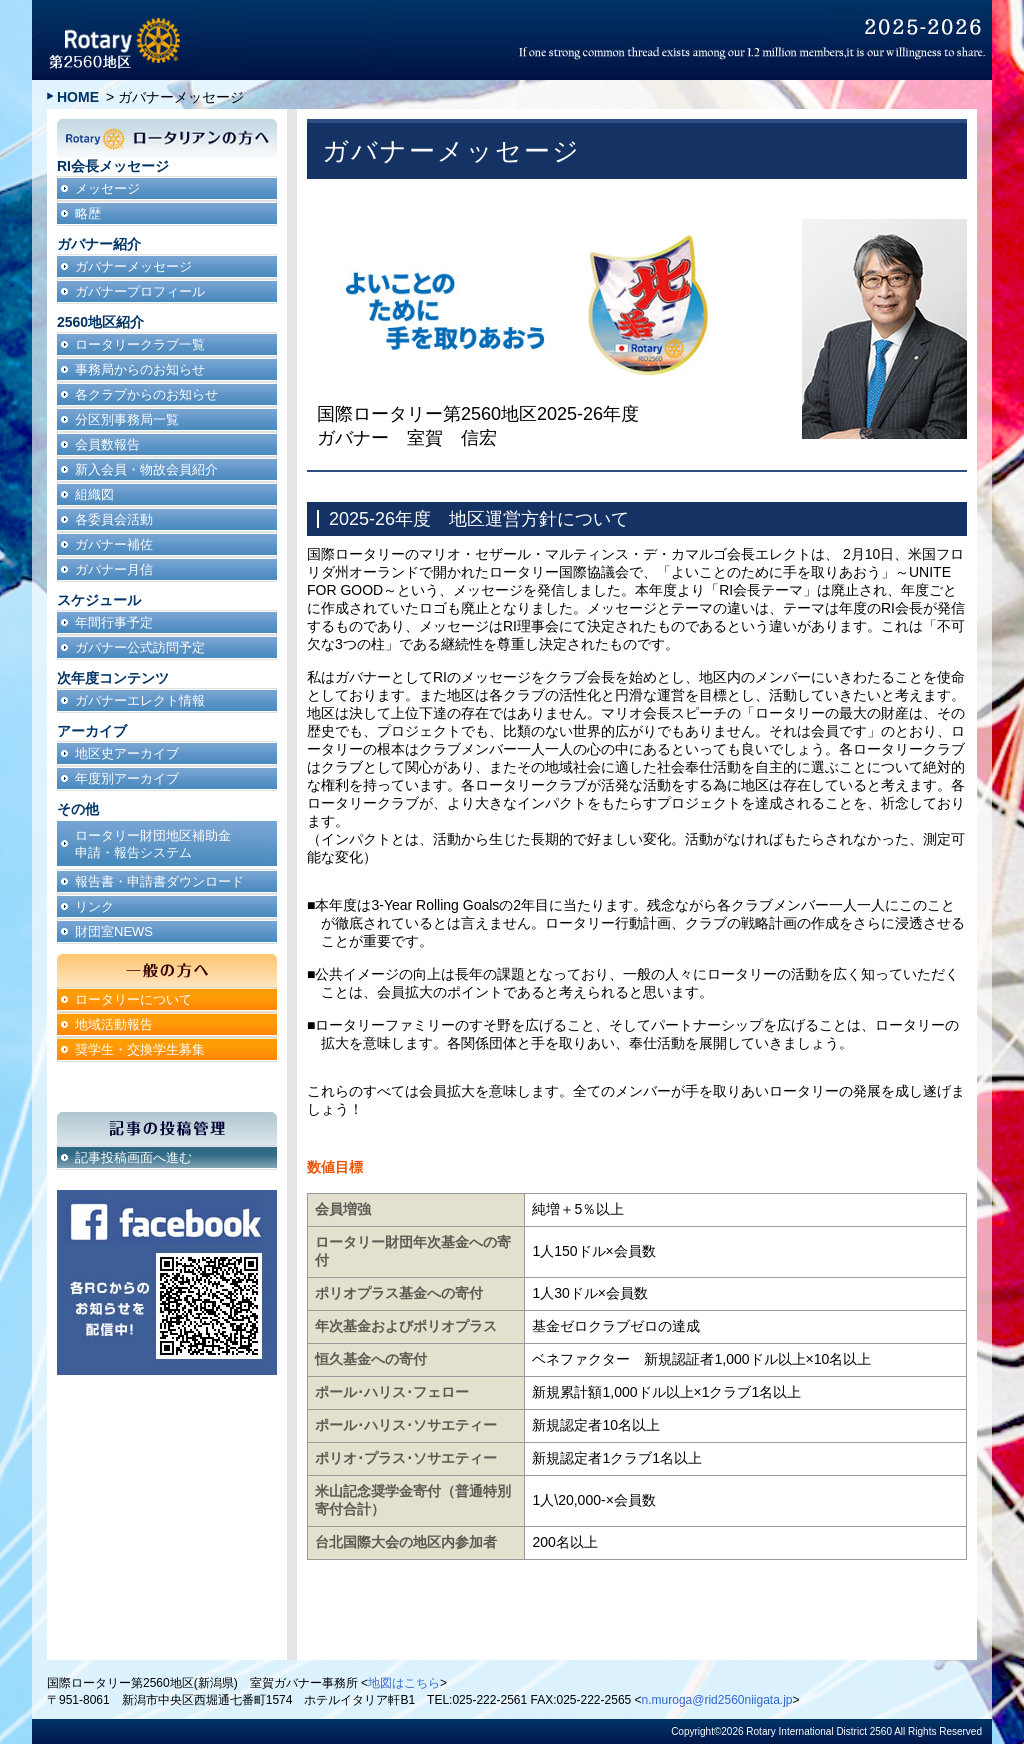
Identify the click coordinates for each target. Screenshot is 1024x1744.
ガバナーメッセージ (133, 266)
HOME (78, 97)
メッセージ (107, 188)
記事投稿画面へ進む (133, 1157)
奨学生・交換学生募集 (140, 1049)
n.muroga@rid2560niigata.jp (717, 1700)
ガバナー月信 (114, 569)
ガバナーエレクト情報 (140, 700)
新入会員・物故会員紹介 (146, 469)
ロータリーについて (133, 999)
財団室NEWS (114, 931)
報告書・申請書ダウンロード (159, 881)
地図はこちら (404, 1683)
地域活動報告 (114, 1024)
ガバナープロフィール (140, 291)
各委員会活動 (114, 519)
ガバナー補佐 (114, 544)
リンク (94, 906)
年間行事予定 (114, 622)
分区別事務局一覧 (127, 419)
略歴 (88, 213)
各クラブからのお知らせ (146, 394)
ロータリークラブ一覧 (140, 344)
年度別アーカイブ (127, 778)
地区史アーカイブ (127, 753)
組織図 (94, 494)
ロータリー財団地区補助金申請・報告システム (153, 844)
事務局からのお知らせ (140, 369)
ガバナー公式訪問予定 (140, 647)
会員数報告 (107, 444)
